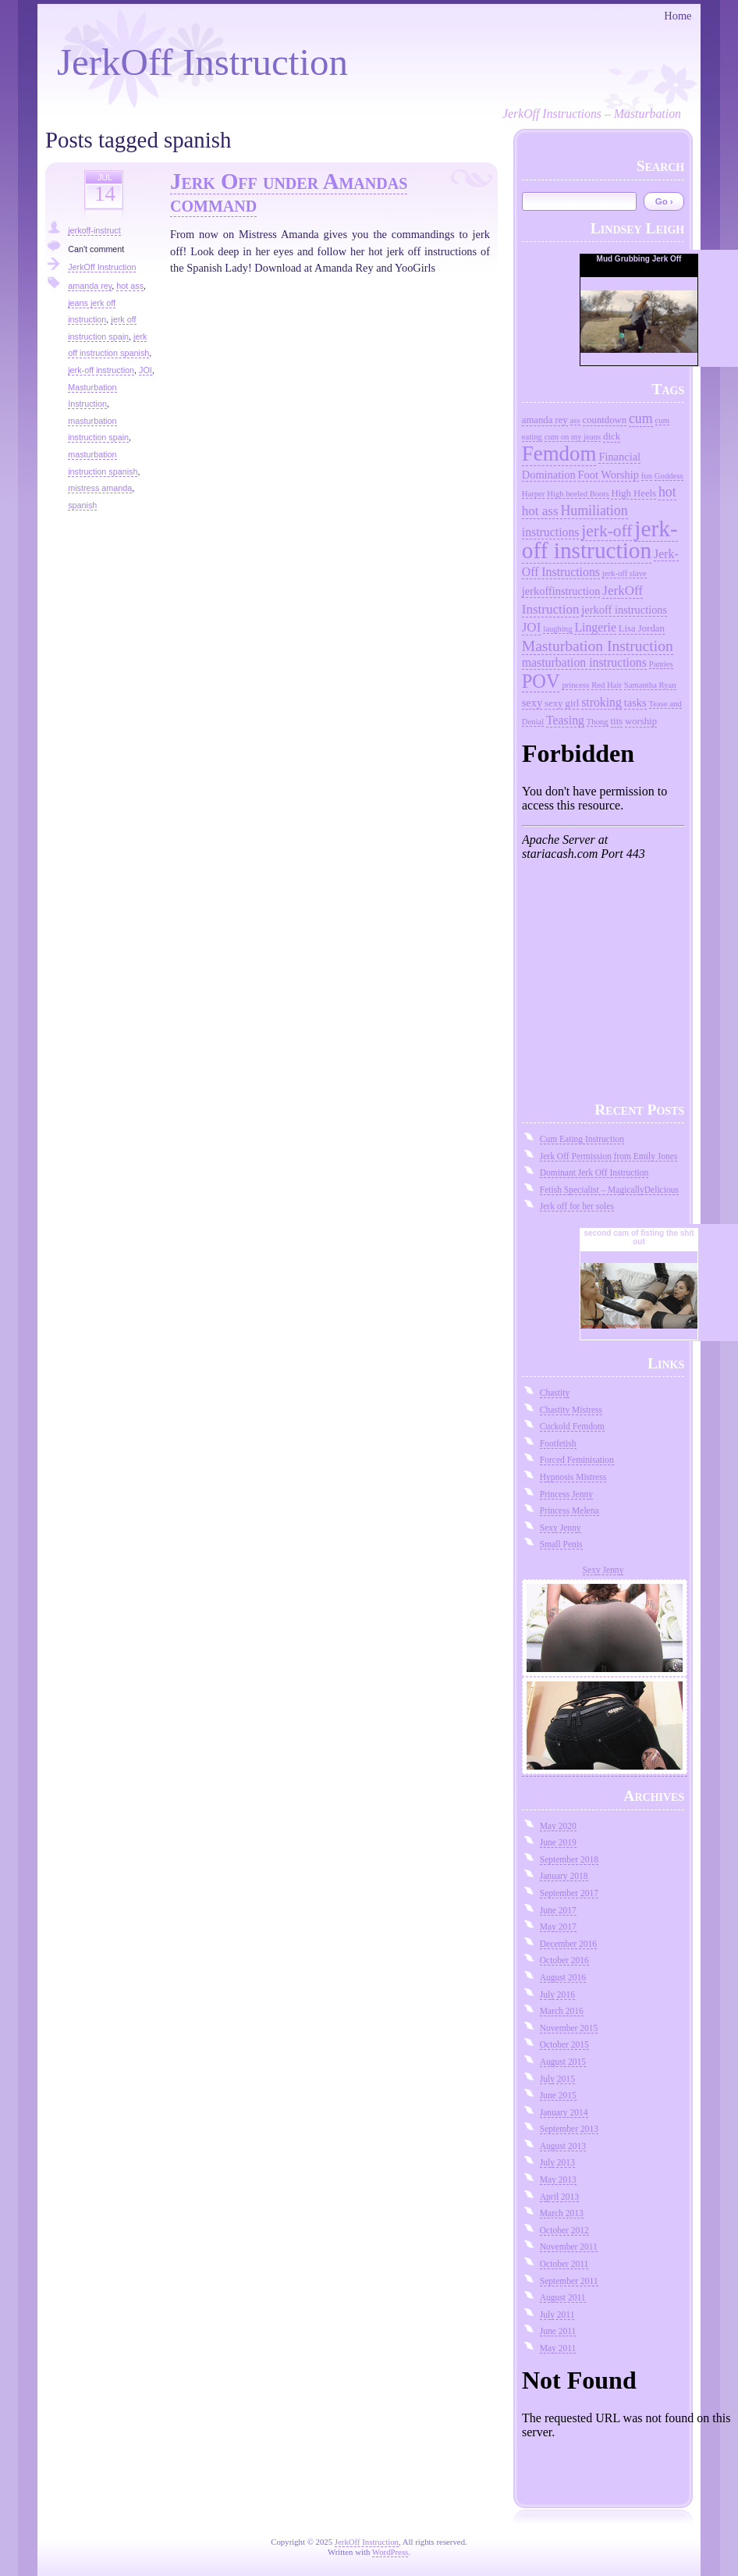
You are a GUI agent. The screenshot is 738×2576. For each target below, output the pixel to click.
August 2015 (563, 2061)
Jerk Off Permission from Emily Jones (609, 1156)
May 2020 (558, 1826)
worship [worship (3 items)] (641, 721)
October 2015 (564, 2044)
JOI (145, 370)
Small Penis (561, 1544)
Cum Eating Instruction (582, 1139)
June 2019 (558, 1842)
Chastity (554, 1392)
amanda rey (90, 285)
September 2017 (569, 1893)
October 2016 (564, 1960)
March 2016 (562, 2011)
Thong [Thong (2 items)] (597, 721)
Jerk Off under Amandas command (288, 192)
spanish (82, 505)
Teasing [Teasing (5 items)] (565, 720)
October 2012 (564, 2230)
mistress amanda (100, 488)
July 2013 (557, 2162)
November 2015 (569, 2028)
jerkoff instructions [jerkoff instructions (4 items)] (624, 609)
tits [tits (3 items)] (617, 721)
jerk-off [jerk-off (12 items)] (606, 530)
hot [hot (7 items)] (667, 492)
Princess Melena (569, 1510)
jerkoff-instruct (94, 230)
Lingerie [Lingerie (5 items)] (595, 627)
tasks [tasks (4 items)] (635, 702)
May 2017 (558, 1926)
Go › (664, 201)
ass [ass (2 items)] (575, 420)
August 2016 (563, 1977)
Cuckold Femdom (572, 1426)
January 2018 (564, 1875)
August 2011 (563, 2297)
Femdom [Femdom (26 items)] (559, 453)
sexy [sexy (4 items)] (532, 702)
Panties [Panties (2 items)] (661, 664)
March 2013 (562, 2213)
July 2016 (557, 1994)
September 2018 (569, 1859)
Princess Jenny (566, 1494)
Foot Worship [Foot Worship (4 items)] (608, 474)
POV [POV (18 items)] (541, 681)
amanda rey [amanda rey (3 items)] (545, 420)
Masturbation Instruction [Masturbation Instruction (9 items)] (597, 646)
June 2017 (558, 1910)
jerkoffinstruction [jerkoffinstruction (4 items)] (561, 591)
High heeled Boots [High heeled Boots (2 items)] (577, 493)
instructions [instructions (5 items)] (551, 532)
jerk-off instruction (101, 370)
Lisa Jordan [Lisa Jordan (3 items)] (642, 628)
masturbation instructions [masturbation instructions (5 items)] (584, 662)
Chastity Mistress (571, 1409)
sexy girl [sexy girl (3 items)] (562, 703)
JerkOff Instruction (202, 62)
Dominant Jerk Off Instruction (594, 1172)
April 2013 (559, 2196)
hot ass (130, 285)
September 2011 (569, 2281)
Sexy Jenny (560, 1527)
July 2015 (557, 2078)
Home (677, 15)
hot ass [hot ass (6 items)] (540, 510)
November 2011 (569, 2246)
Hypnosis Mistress (573, 1477)
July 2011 (557, 2314)
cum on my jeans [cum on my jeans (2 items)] (573, 436)
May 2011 (558, 2348)
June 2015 (558, 2095)
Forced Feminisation (577, 1459)
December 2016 (568, 1943)
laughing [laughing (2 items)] (557, 628)
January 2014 (564, 2112)
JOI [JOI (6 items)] (531, 627)
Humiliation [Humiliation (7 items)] (593, 510)
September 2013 (569, 2128)
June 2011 (558, 2331)
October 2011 (564, 2263)
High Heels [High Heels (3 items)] (633, 493)
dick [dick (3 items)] (611, 436)
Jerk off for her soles (577, 1206)
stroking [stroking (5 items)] (601, 702)
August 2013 (563, 2146)
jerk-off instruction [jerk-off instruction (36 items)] (600, 539)
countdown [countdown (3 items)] (605, 420)
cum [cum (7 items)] (641, 418)
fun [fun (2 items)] (646, 475)
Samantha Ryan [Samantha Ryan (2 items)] (650, 685)
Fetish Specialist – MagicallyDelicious (609, 1189)
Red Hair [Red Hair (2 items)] (606, 685)
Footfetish (558, 1443)
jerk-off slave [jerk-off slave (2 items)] (624, 573)
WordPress (390, 2551)
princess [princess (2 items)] (575, 685)
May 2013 (558, 2179)
